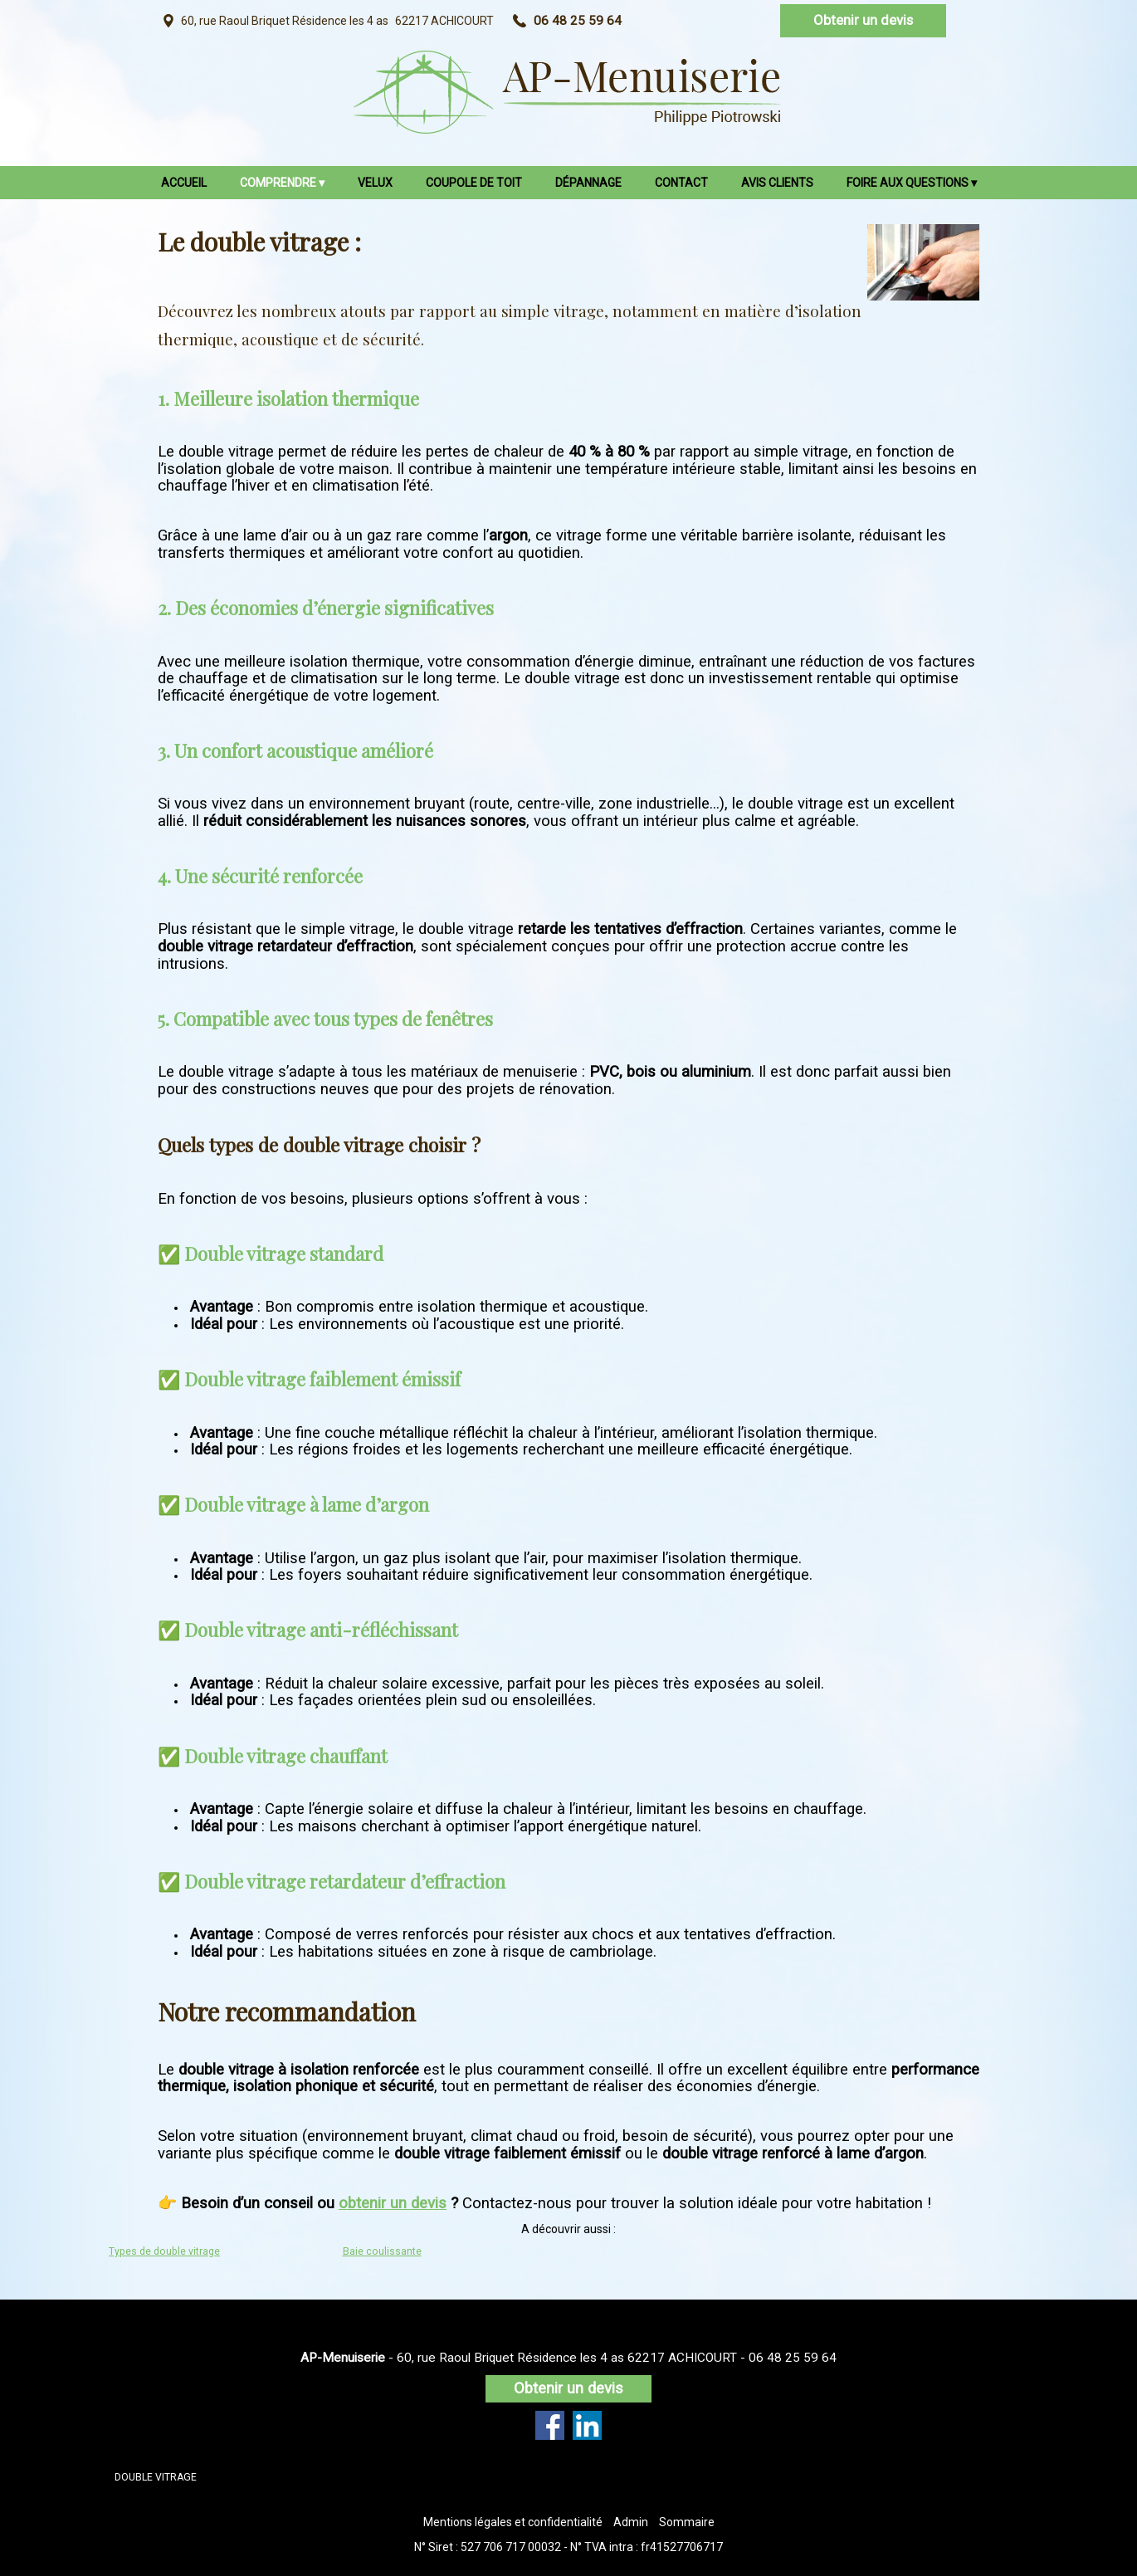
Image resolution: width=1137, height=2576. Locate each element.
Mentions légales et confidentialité (513, 2522)
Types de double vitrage (164, 2251)
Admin (630, 2522)
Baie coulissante (382, 2251)
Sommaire (687, 2522)
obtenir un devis (393, 2203)
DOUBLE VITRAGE (156, 2477)
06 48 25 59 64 (793, 2357)
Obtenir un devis (863, 20)
